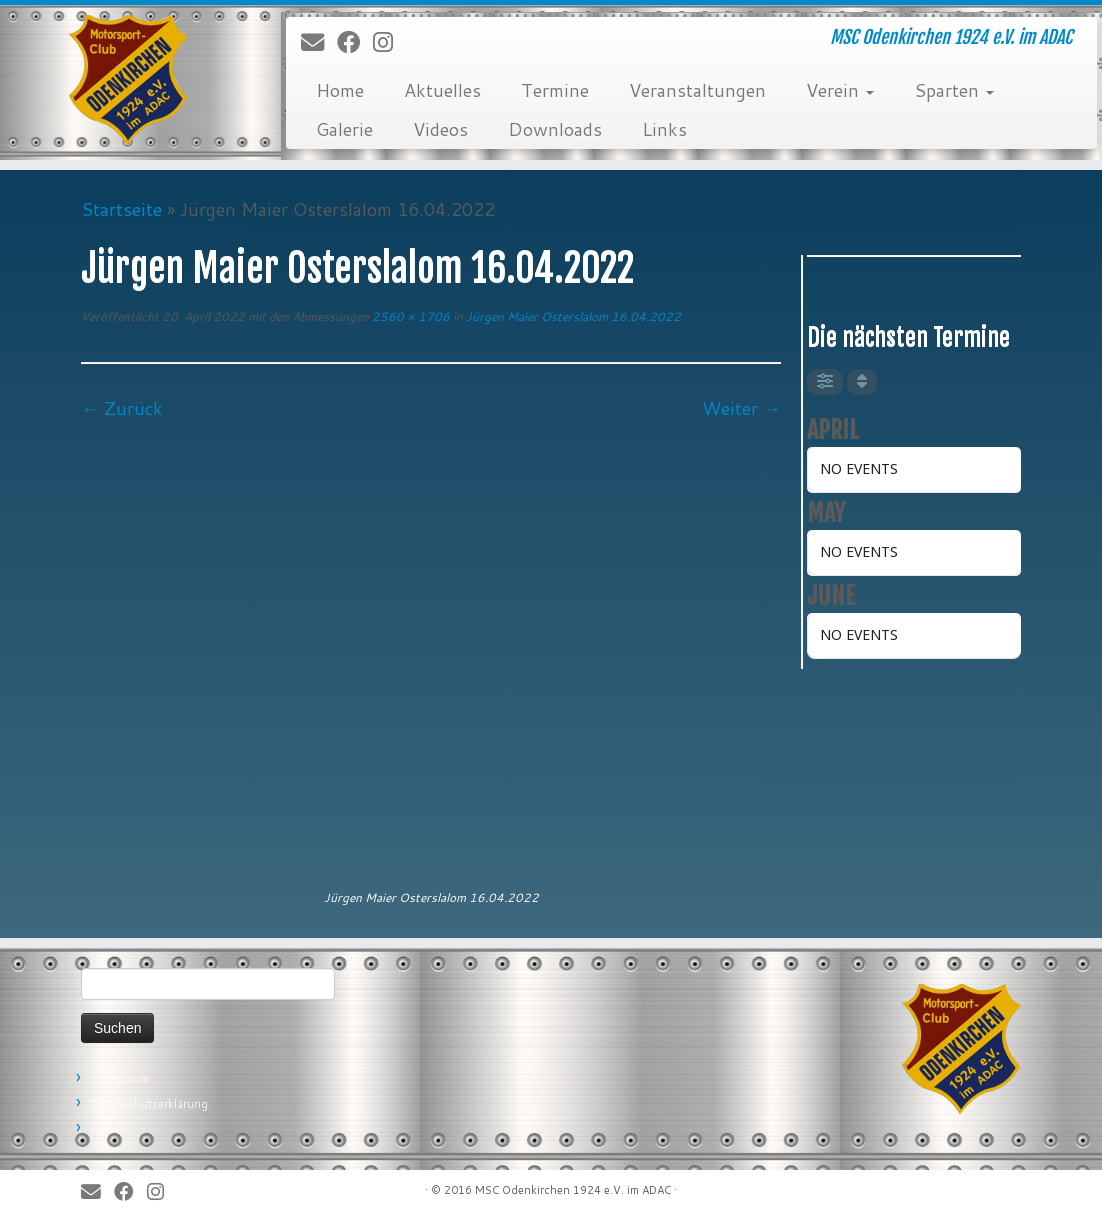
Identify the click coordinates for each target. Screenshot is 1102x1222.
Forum (107, 1129)
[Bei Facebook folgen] (355, 43)
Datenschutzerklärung (149, 1104)
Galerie (344, 129)
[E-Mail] (319, 43)
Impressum (120, 1079)
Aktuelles (442, 90)
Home (340, 90)
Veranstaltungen (697, 90)
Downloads (555, 129)
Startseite (121, 209)
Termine (555, 90)
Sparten (954, 90)
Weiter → (741, 408)
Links (664, 129)
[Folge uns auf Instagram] (389, 43)
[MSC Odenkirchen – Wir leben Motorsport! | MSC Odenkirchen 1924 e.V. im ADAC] (129, 80)
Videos (440, 129)
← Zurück (122, 408)
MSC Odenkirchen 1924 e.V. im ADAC (573, 1190)
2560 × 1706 (409, 316)
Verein (840, 90)
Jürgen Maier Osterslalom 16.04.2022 (572, 316)
